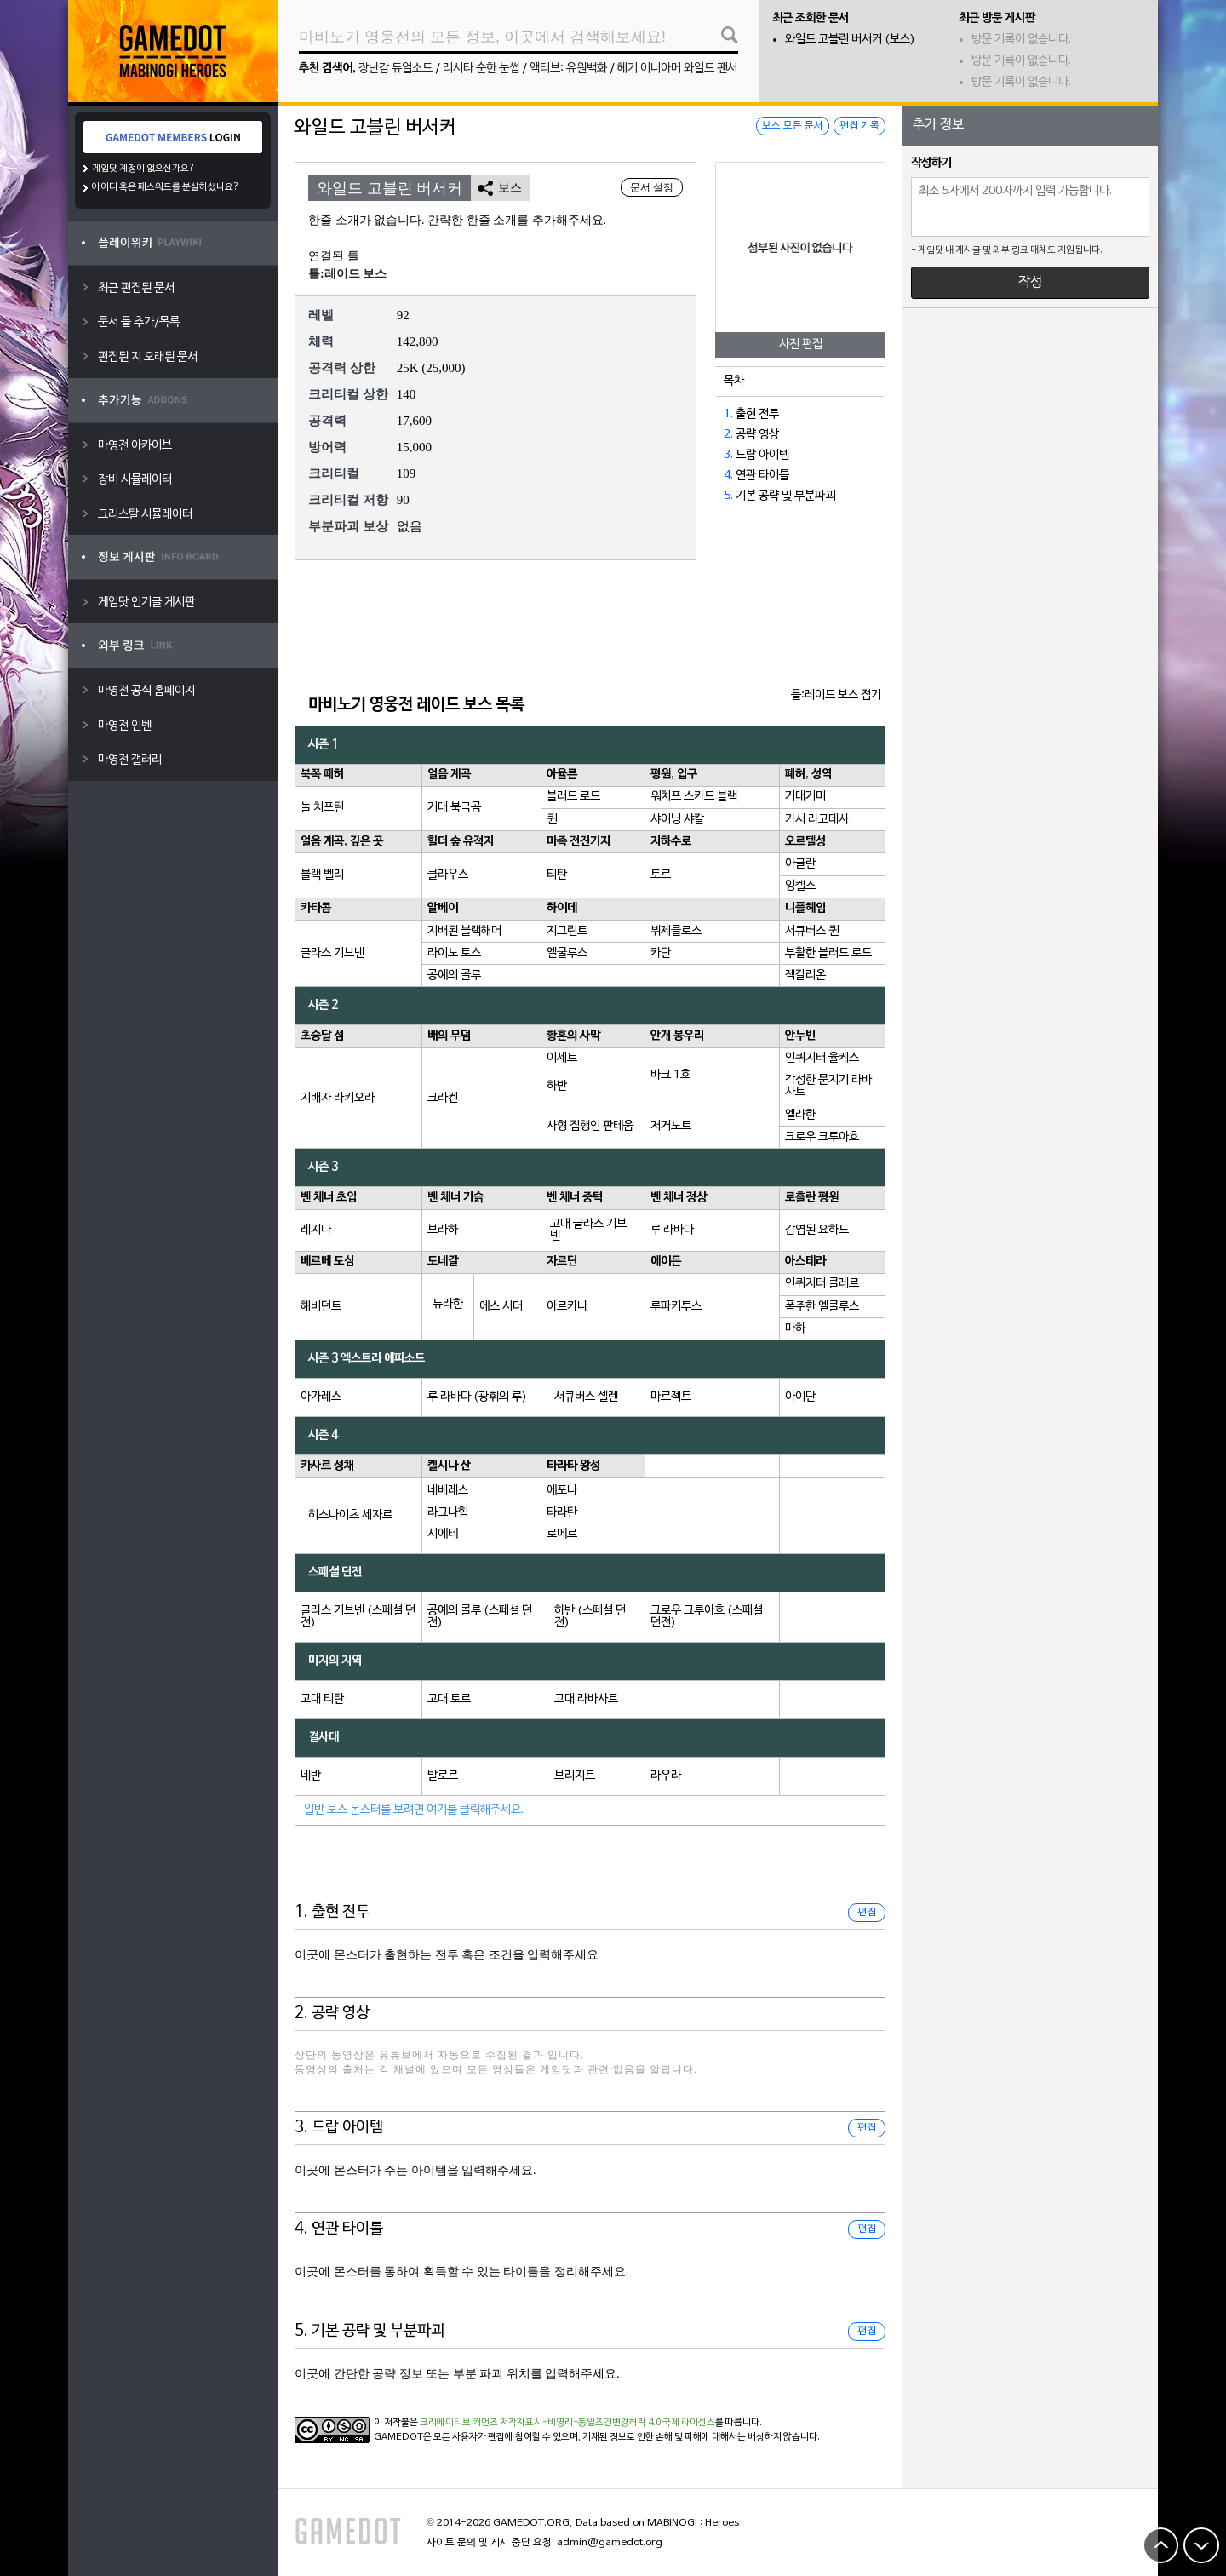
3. (728, 455)
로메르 (562, 1534)
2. (728, 434)
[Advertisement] (590, 624)
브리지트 (574, 1776)
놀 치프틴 (322, 807)
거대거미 (805, 796)
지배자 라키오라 (338, 1098)
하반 (557, 1086)
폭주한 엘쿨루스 (822, 1306)
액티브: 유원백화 (568, 68)
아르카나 (567, 1306)
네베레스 (447, 1490)
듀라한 (448, 1304)
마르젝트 (670, 1397)
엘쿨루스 (567, 953)
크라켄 (442, 1098)
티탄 (557, 875)
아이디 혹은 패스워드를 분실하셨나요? (165, 187)
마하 (795, 1328)
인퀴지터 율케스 (822, 1058)
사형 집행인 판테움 (590, 1126)
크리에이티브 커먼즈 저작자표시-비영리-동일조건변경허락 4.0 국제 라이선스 (567, 2423)
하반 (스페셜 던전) (590, 1616)
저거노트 (670, 1126)
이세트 (562, 1058)
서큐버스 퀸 (812, 931)
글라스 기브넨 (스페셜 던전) (358, 1616)
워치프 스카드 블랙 (693, 796)
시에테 (442, 1534)
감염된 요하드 (817, 1230)
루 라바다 (672, 1230)
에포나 (562, 1490)
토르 (660, 875)
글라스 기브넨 (332, 953)
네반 (311, 1776)
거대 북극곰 (454, 807)
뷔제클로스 (676, 931)
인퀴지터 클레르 (822, 1283)
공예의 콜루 (454, 975)
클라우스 (447, 875)
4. (728, 475)
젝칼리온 (805, 975)
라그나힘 (447, 1512)
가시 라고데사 (817, 819)
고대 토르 (449, 1699)
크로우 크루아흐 (822, 1137)
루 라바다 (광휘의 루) (477, 1397)
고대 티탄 (322, 1699)
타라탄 (562, 1512)
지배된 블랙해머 (464, 931)
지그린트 (567, 931)
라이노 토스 (454, 953)
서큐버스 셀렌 (586, 1397)
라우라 (665, 1776)
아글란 (800, 864)
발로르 (442, 1776)
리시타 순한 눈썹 (481, 68)
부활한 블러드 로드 (828, 953)
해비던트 (321, 1306)
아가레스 (321, 1397)
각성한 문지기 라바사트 (828, 1086)
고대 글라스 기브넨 (588, 1230)
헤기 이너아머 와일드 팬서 (677, 68)
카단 (660, 953)
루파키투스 (676, 1306)
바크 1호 (670, 1075)
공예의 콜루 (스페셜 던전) (479, 1616)
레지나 (316, 1230)
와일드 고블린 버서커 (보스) (850, 39)
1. (728, 414)
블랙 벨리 (322, 875)
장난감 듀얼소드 (395, 68)
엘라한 (800, 1115)
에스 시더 (501, 1306)
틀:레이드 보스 (347, 273)
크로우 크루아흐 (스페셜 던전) (706, 1616)
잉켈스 (800, 886)
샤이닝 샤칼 (677, 819)
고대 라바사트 (586, 1699)
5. (728, 496)
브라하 (442, 1230)
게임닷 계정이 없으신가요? (143, 169)
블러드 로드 (573, 796)
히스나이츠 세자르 (350, 1515)
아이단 (800, 1397)
